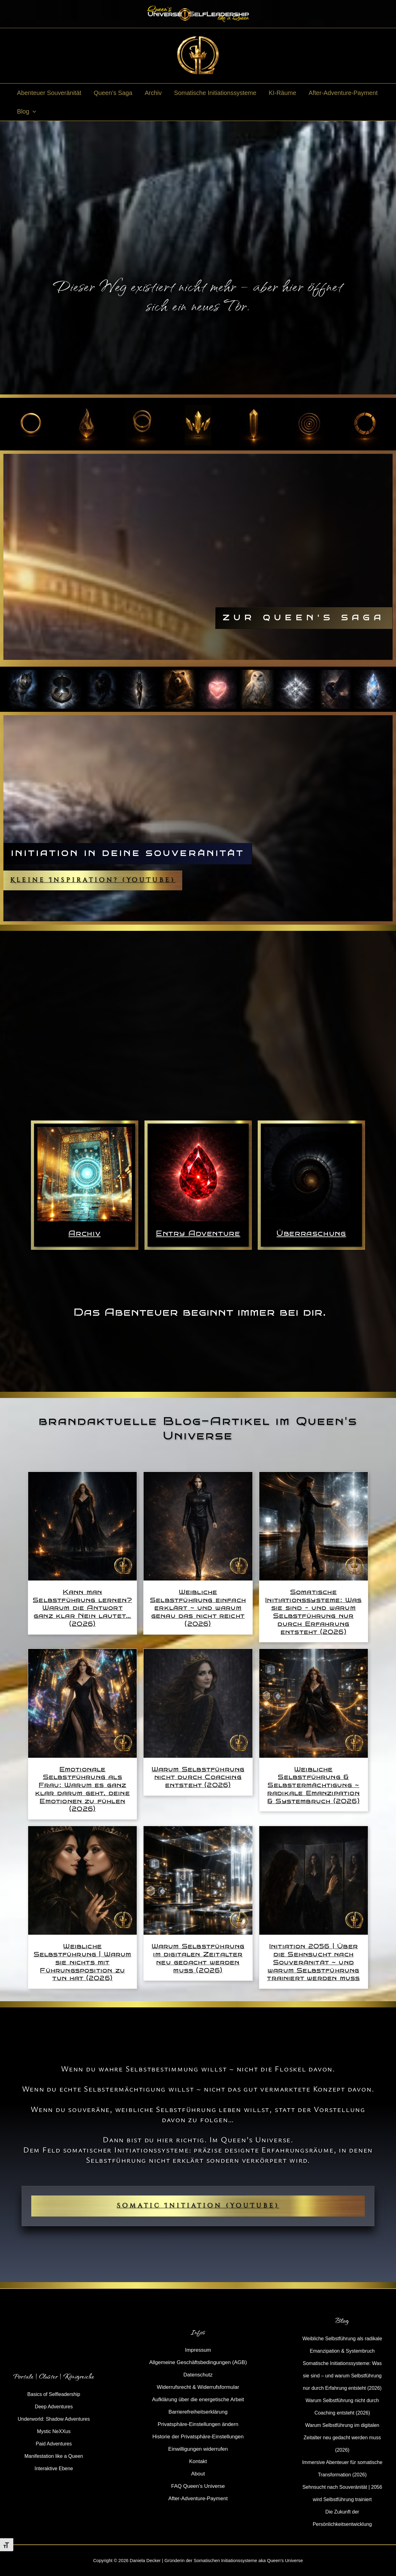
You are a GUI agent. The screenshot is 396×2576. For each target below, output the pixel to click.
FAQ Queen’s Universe (198, 2486)
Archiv (152, 92)
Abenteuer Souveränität (49, 92)
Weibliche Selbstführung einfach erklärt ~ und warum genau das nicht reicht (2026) (198, 1608)
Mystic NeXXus (54, 2431)
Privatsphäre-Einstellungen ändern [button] (198, 2424)
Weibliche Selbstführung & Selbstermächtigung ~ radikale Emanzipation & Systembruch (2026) (313, 1785)
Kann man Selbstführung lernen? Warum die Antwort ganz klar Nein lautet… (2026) (82, 1608)
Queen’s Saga (112, 92)
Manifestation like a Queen (53, 2456)
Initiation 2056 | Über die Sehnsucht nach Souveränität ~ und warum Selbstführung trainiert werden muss (313, 1962)
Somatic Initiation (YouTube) (198, 2206)
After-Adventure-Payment (342, 92)
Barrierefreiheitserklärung (198, 2412)
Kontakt (198, 2461)
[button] (32, 111)
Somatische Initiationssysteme (215, 92)
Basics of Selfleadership (53, 2394)
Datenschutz (198, 2375)
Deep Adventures (54, 2406)
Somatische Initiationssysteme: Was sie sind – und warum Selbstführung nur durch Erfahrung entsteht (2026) (313, 1612)
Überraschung (311, 1233)
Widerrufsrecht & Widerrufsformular (198, 2387)
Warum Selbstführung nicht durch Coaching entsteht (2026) (198, 1777)
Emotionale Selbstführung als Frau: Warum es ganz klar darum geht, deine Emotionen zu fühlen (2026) (82, 1789)
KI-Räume (282, 92)
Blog (26, 111)
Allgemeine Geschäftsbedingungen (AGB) (198, 2362)
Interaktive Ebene (53, 2468)
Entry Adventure (198, 1233)
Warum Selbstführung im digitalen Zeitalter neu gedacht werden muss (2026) (198, 1958)
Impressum (198, 2350)
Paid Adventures (54, 2443)
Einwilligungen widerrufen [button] (198, 2449)
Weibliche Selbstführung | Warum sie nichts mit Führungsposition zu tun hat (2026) (82, 1962)
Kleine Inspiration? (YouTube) (92, 880)
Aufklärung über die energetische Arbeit (198, 2399)
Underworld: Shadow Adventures (54, 2419)
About (198, 2474)
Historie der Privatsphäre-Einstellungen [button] (198, 2437)
